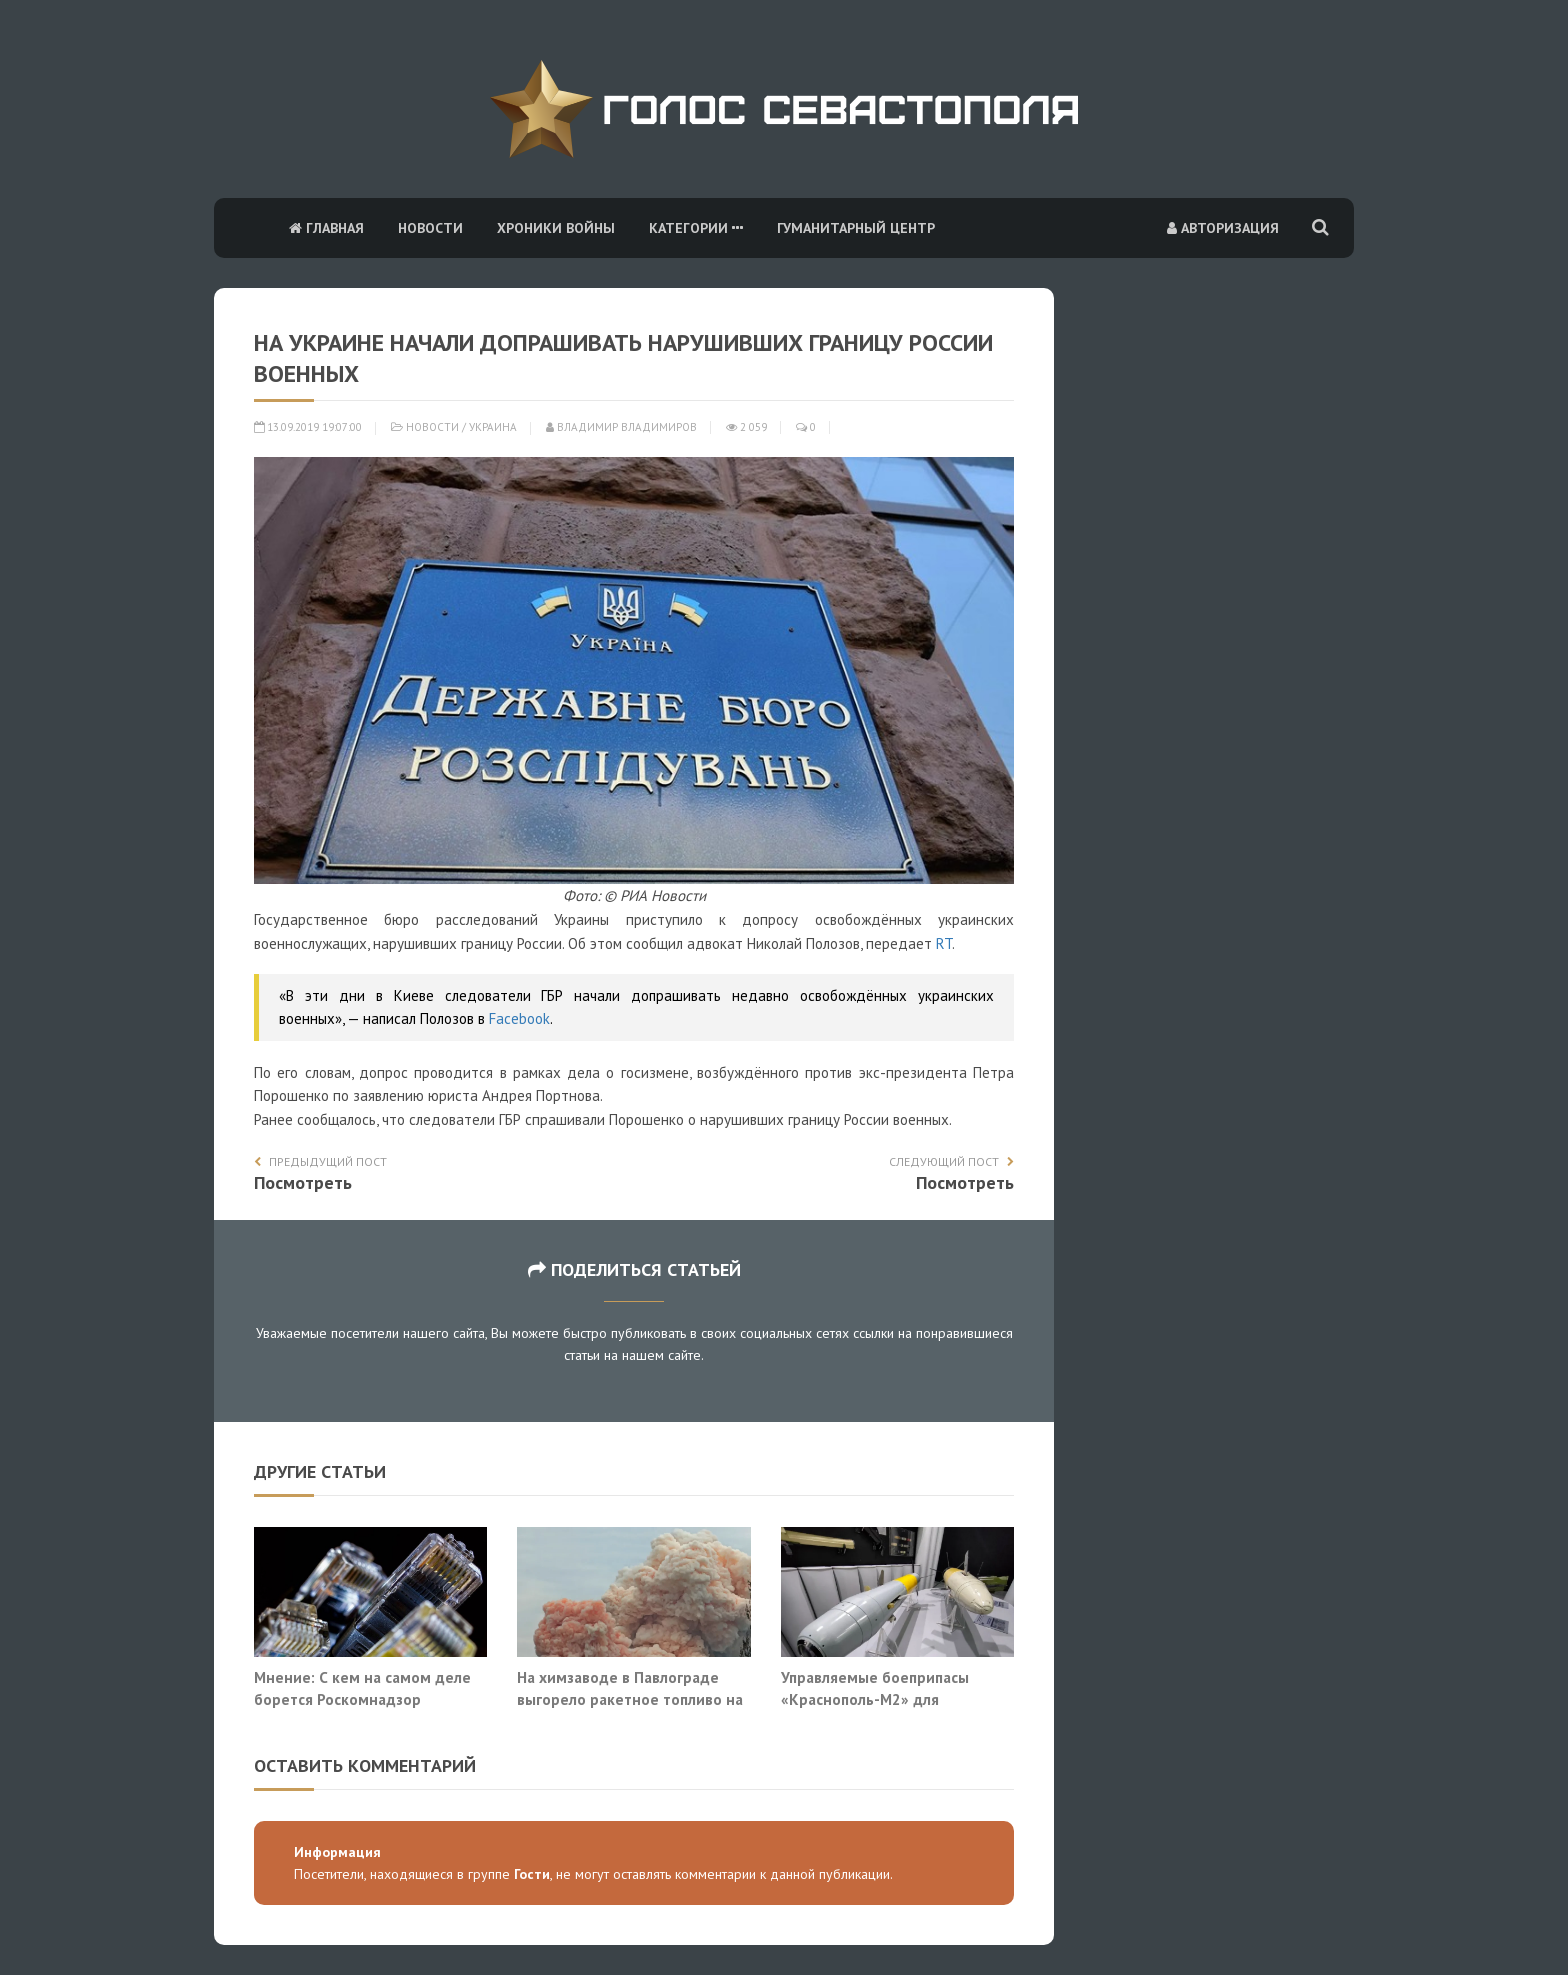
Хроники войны (556, 228)
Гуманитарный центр (856, 228)
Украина (493, 427)
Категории (696, 228)
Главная (326, 228)
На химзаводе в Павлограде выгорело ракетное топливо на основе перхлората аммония (630, 1698)
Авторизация (1223, 228)
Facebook (519, 1018)
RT (944, 943)
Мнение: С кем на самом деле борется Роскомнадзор (362, 1688)
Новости (430, 228)
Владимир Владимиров (621, 427)
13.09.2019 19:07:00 (308, 427)
